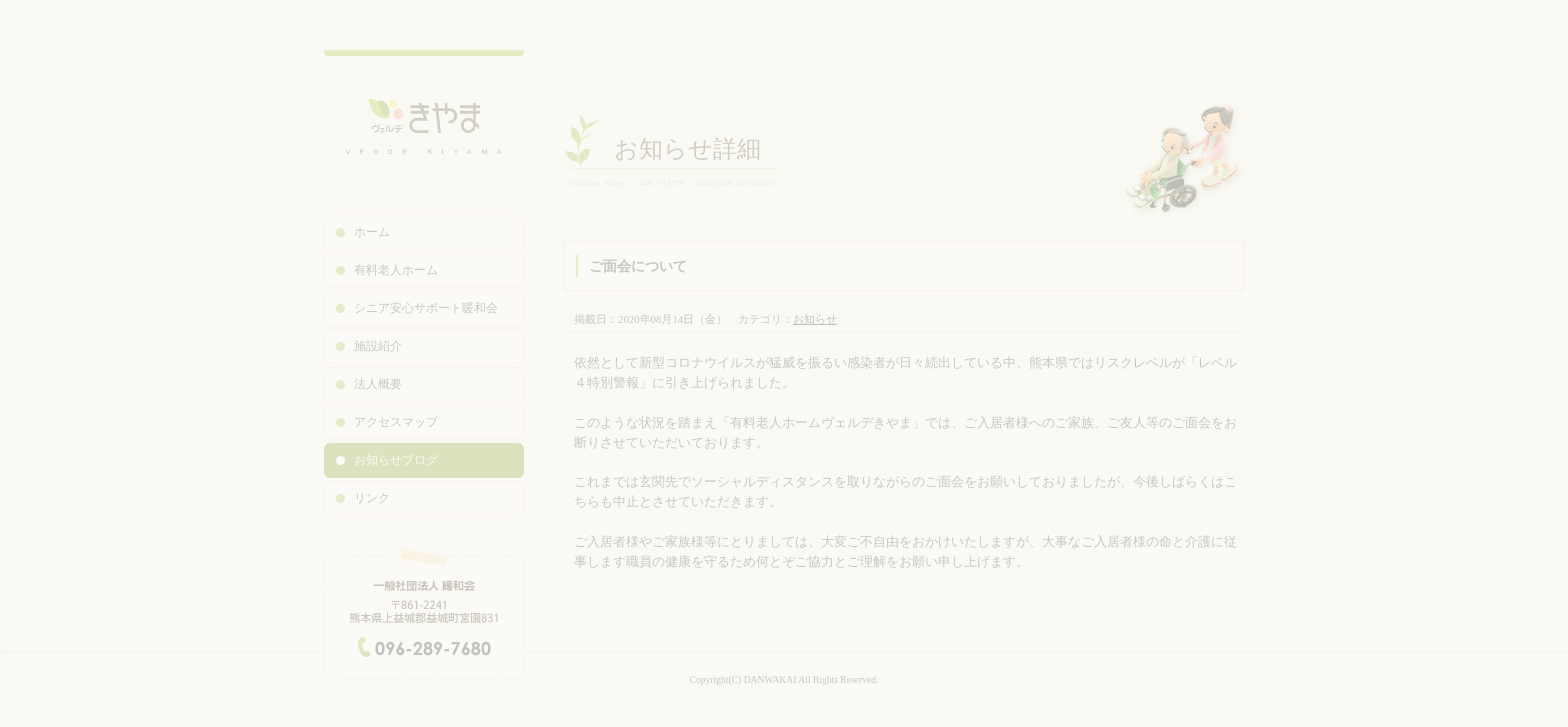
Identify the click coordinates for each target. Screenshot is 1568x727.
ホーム (372, 232)
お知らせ (815, 319)
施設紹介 (378, 346)
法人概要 (378, 384)
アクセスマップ (396, 422)
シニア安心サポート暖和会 (426, 308)
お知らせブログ (396, 460)
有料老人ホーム (396, 270)
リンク (372, 498)
